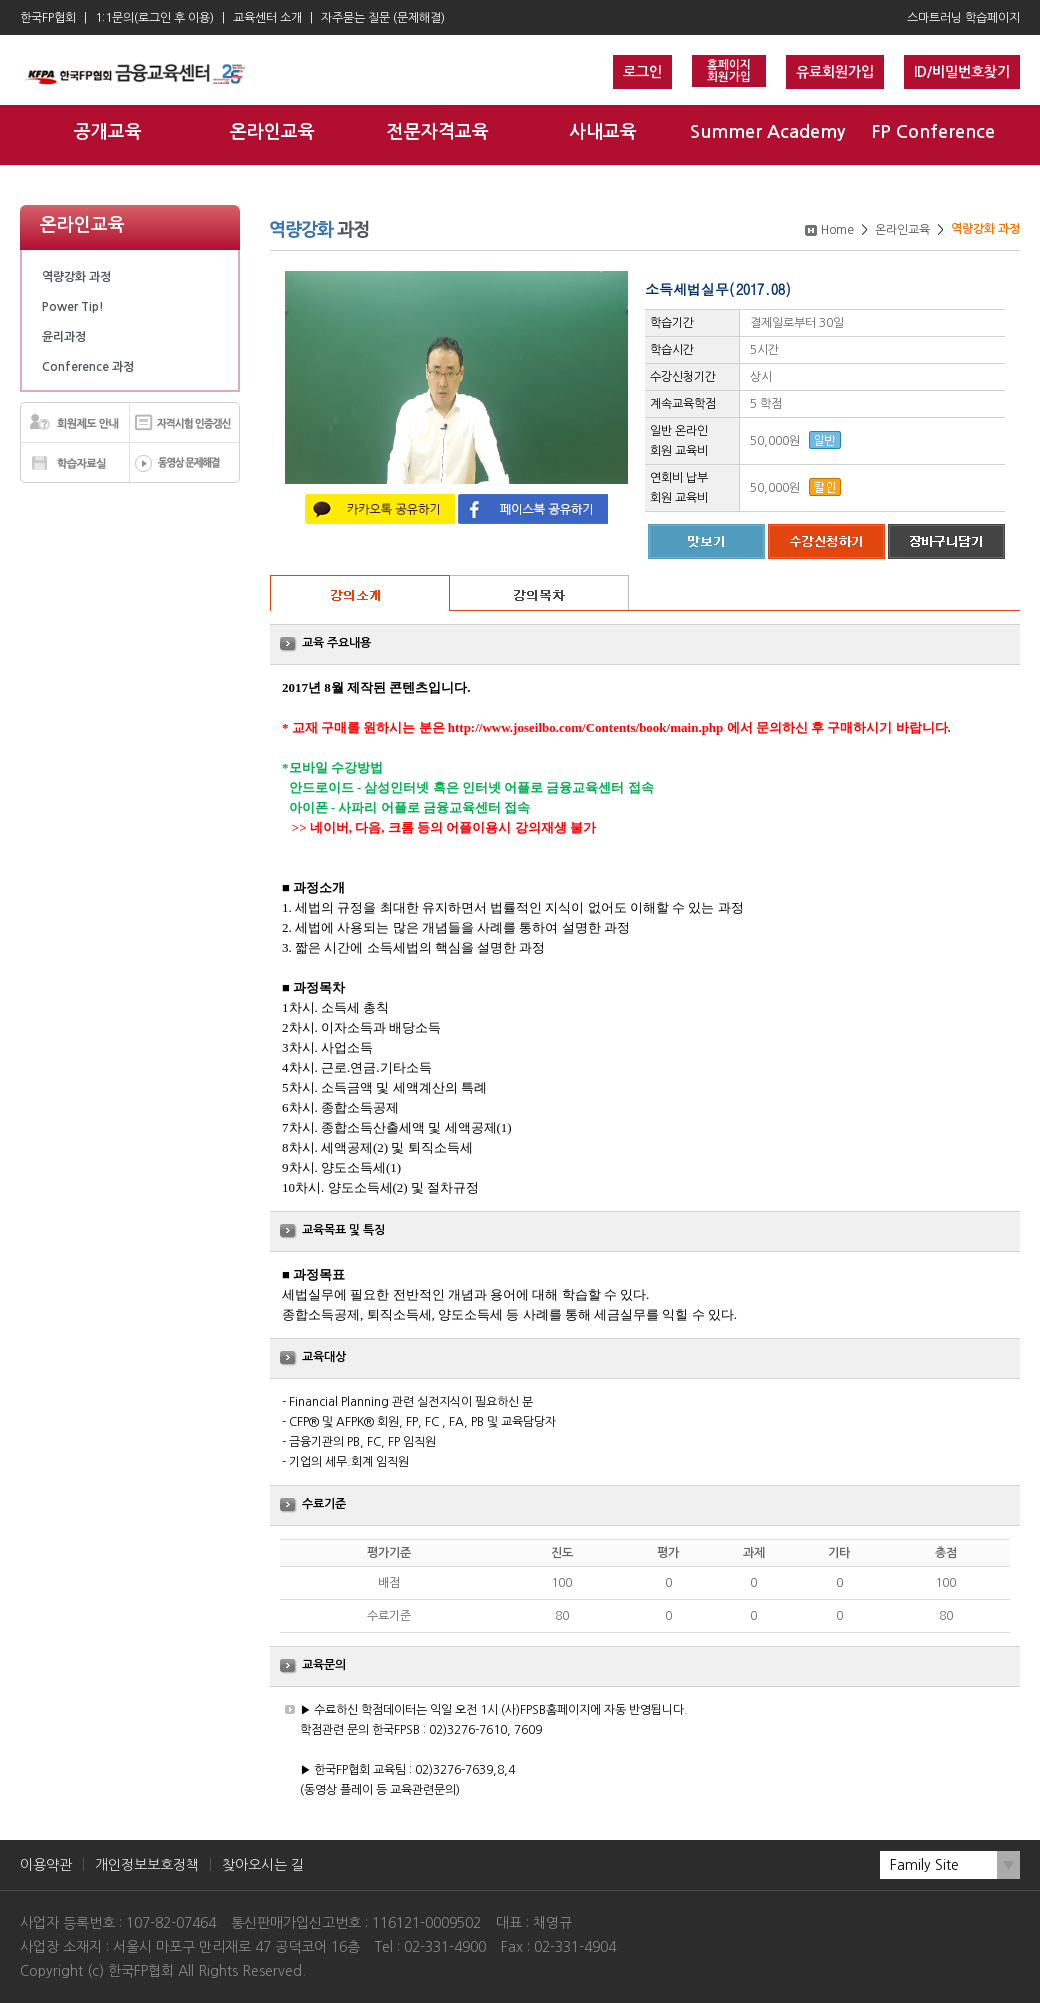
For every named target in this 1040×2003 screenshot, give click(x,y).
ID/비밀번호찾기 (962, 72)
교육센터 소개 (267, 18)
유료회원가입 (835, 72)
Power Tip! (73, 307)
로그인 (642, 72)
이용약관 (46, 1865)
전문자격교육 (438, 132)
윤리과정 (64, 337)
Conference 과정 (88, 367)
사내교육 (603, 132)
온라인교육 (272, 132)
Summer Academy (767, 132)
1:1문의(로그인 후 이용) (154, 18)
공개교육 (108, 132)
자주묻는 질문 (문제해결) (383, 18)
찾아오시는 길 (263, 1865)
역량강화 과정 (76, 277)
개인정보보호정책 (147, 1865)
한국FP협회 (48, 18)
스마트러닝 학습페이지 (963, 18)
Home (837, 230)
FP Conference (933, 132)
